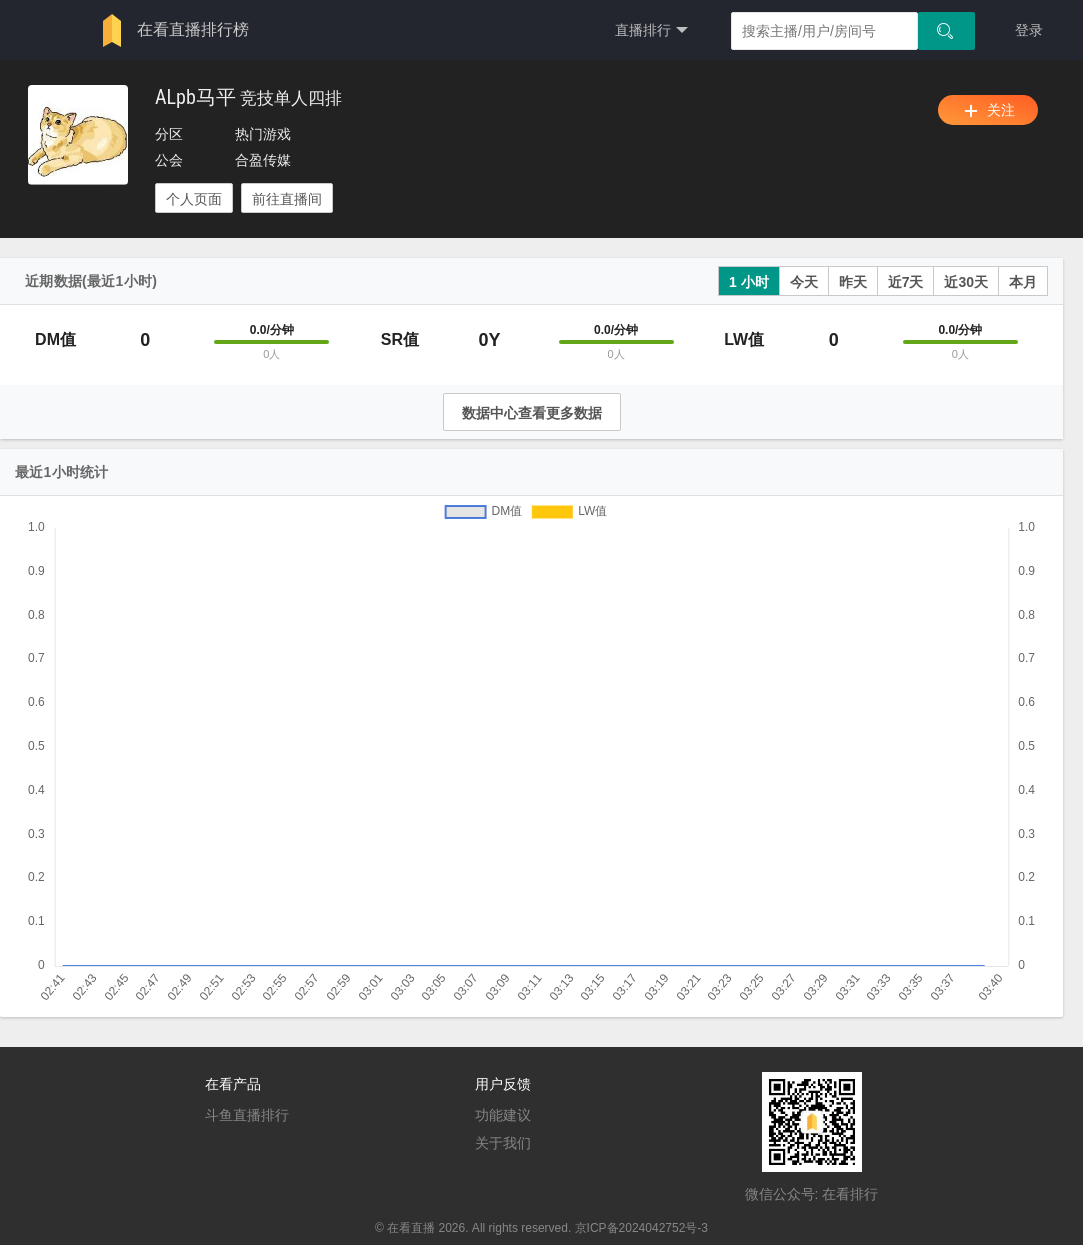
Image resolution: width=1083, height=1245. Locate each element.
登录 (1029, 30)
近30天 (966, 282)
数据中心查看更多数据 (532, 413)
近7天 (906, 282)
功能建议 (503, 1115)
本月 (1023, 282)
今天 (804, 282)
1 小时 (749, 282)
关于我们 (503, 1143)
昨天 (853, 282)
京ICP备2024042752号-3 (641, 1228)
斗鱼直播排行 (247, 1115)
